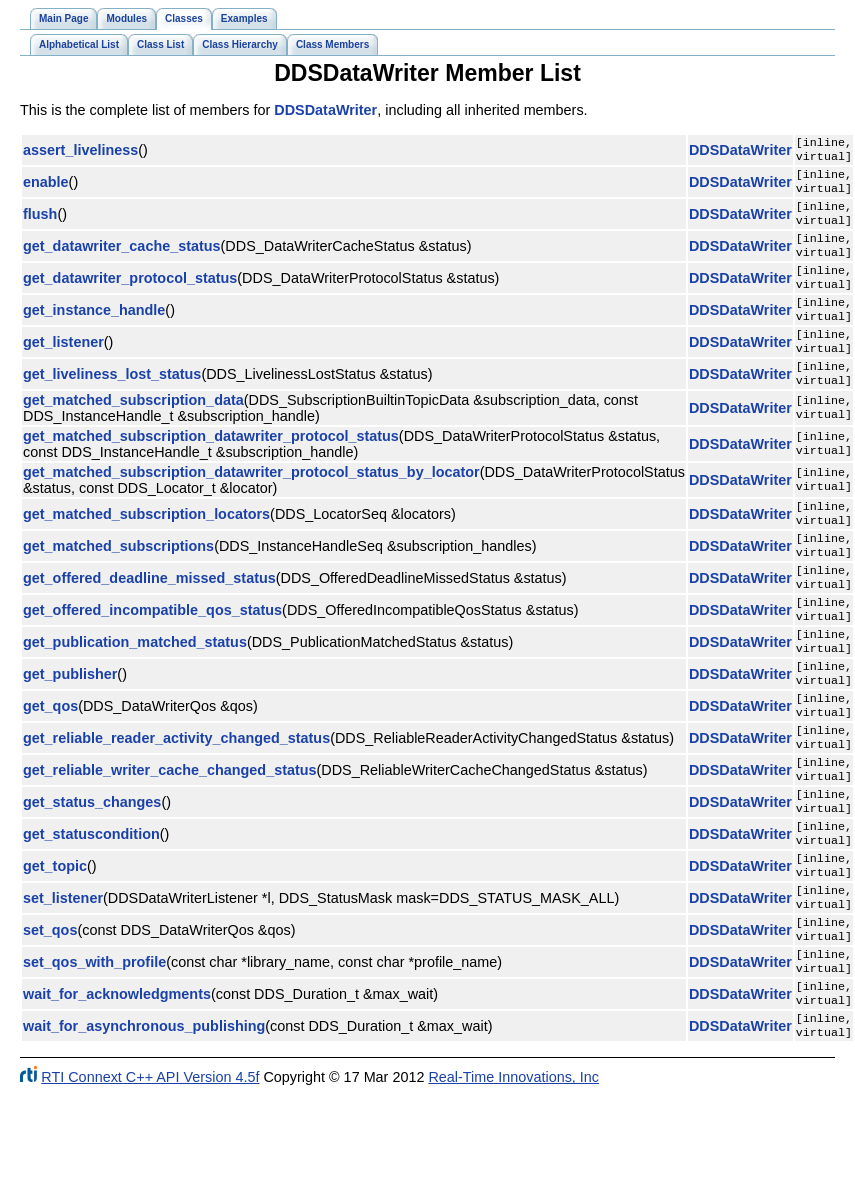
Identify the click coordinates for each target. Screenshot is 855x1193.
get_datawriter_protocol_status (130, 296)
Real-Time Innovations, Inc (513, 1177)
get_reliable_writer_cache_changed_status (170, 836)
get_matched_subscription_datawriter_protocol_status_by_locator (251, 504)
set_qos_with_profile (94, 1052)
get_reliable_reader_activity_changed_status (176, 800)
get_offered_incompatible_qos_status (152, 656)
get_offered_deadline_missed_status (149, 620)
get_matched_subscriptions (118, 584)
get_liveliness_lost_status (112, 404)
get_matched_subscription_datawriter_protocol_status (211, 468)
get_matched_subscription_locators (146, 548)
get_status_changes (92, 872)
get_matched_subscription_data (133, 432)
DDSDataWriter (325, 110)
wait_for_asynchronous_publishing (144, 1124)
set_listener (63, 980)
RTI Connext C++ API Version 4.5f (150, 1177)
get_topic (55, 944)
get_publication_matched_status (135, 692)
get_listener (63, 368)
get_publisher (70, 728)
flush (40, 224)
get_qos (50, 764)
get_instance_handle (94, 332)
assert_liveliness (80, 152)
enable (46, 188)
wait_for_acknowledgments (117, 1088)
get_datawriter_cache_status (122, 260)
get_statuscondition (91, 908)
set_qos (50, 1016)
